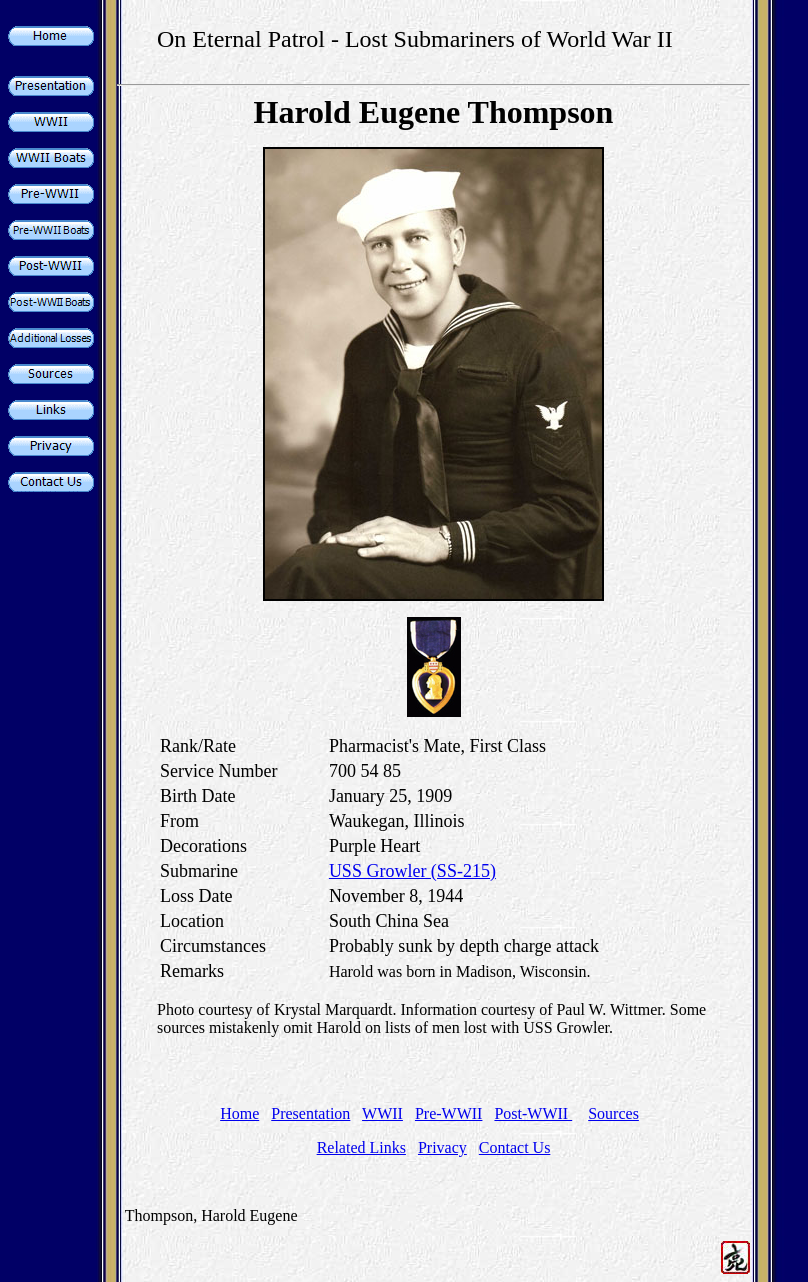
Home (239, 1113)
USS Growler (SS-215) (412, 871)
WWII (382, 1113)
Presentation (310, 1113)
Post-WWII (533, 1113)
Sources (613, 1113)
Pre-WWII (449, 1113)
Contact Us (515, 1147)
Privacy (442, 1147)
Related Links (361, 1147)
